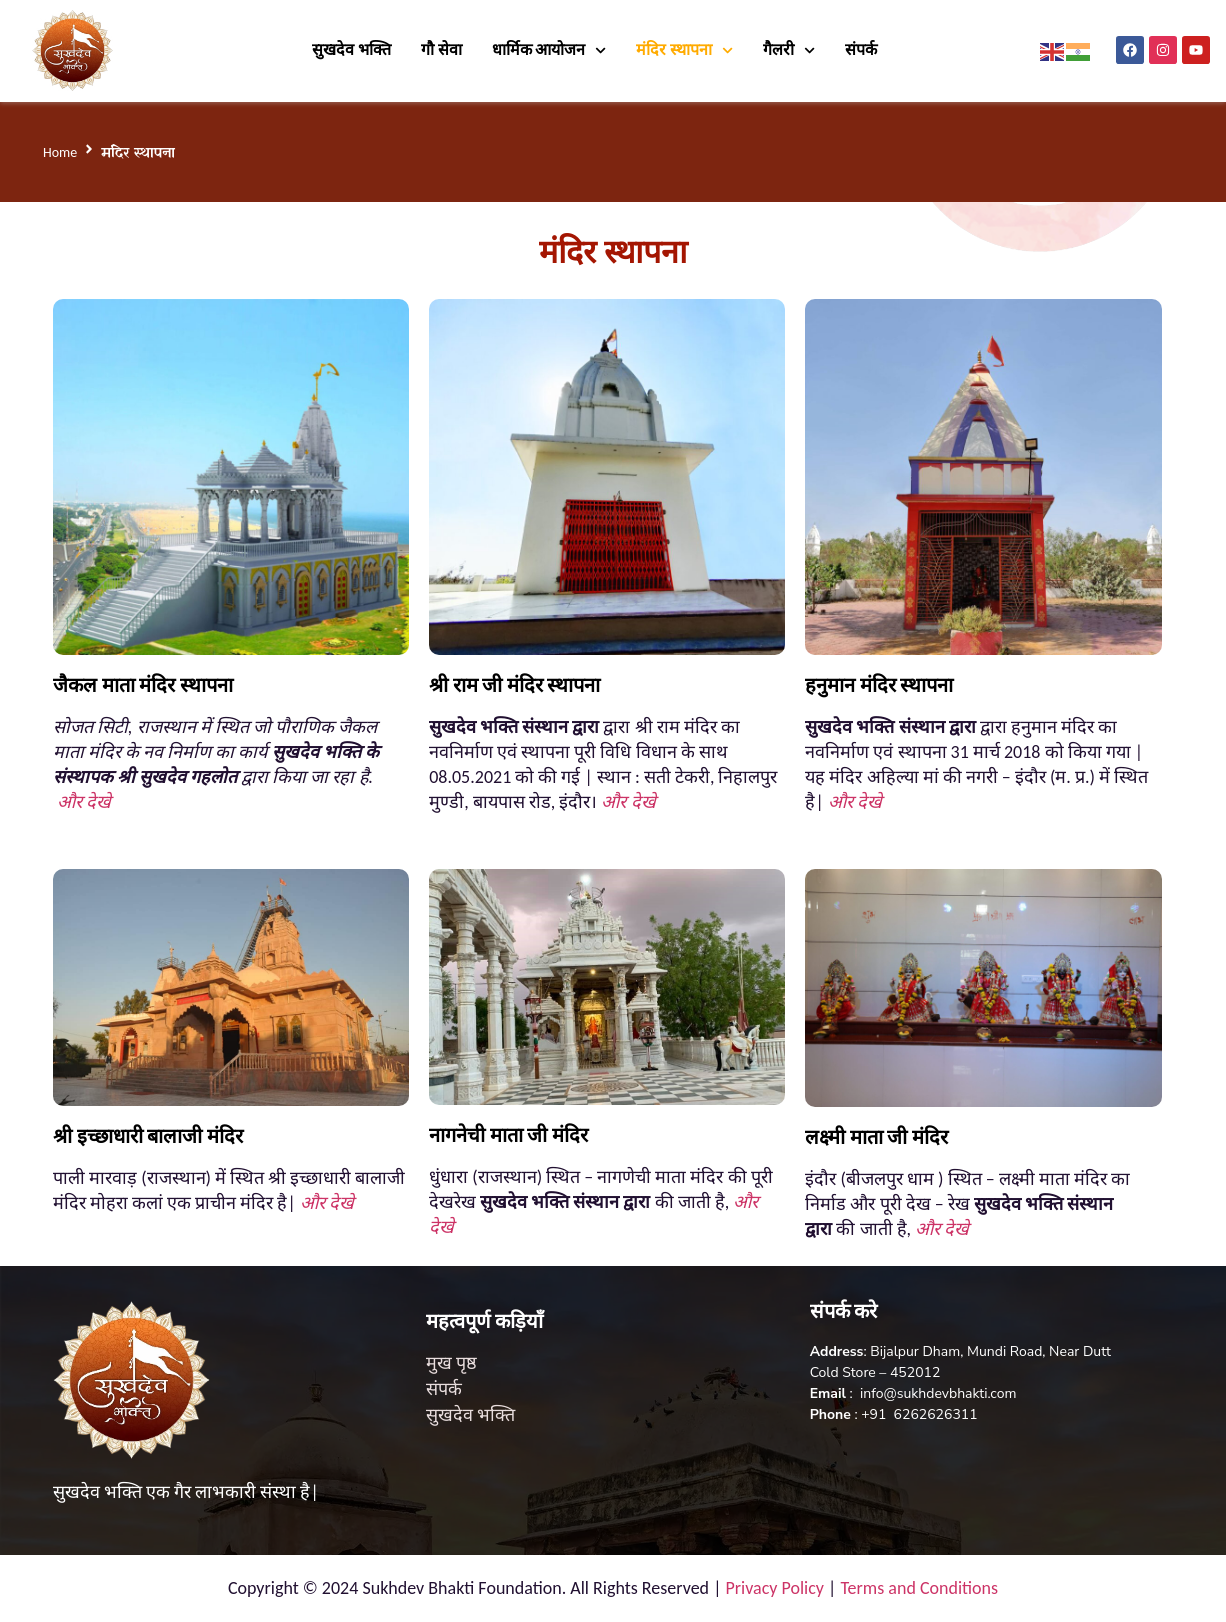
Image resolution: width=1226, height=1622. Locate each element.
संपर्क (863, 49)
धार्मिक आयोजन (549, 50)
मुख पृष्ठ (451, 1363)
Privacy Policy (775, 1588)
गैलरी (789, 50)
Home (60, 152)
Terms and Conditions (919, 1588)
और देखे (84, 802)
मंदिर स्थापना (684, 50)
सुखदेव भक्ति (351, 49)
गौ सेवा (441, 49)
